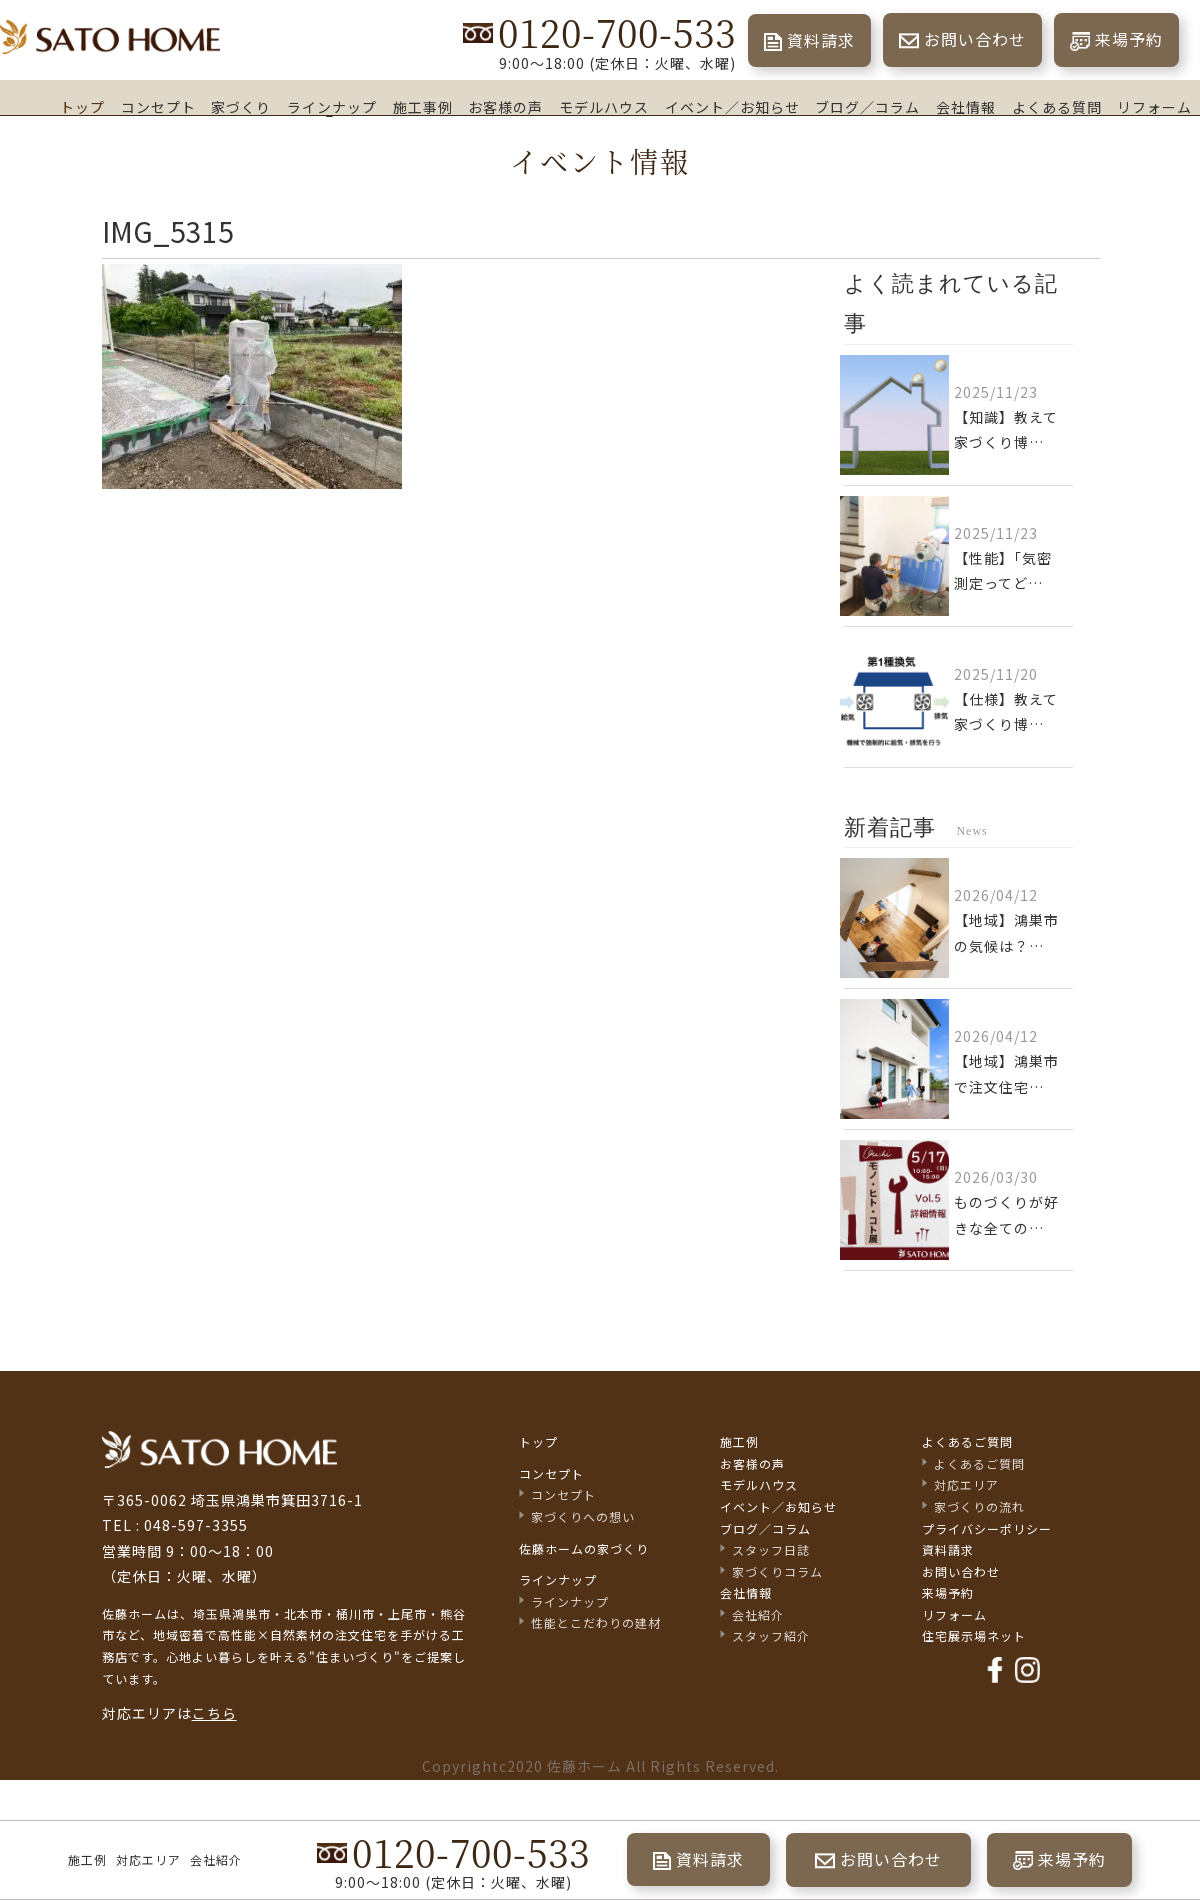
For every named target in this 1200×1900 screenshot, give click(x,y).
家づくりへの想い (583, 1516)
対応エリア (148, 1859)
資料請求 (821, 40)
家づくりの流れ (979, 1506)
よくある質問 (1057, 107)
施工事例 (423, 106)
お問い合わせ (975, 39)
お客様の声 (505, 106)
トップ (82, 106)
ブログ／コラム (867, 107)
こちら (214, 1713)
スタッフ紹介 (771, 1635)
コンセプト (158, 107)
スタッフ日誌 (771, 1549)
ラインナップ (332, 107)
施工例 (87, 1859)
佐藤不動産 (219, 1449)
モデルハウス (604, 106)
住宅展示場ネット (974, 1635)
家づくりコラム (777, 1571)
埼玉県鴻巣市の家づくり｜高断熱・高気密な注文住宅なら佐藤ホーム (110, 37)
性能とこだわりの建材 (596, 1622)
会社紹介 (216, 1859)
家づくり (241, 106)
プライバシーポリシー (987, 1528)
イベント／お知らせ (732, 106)
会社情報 (966, 107)
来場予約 (1129, 39)
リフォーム (1154, 106)
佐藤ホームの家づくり (584, 1548)
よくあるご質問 (967, 1441)
